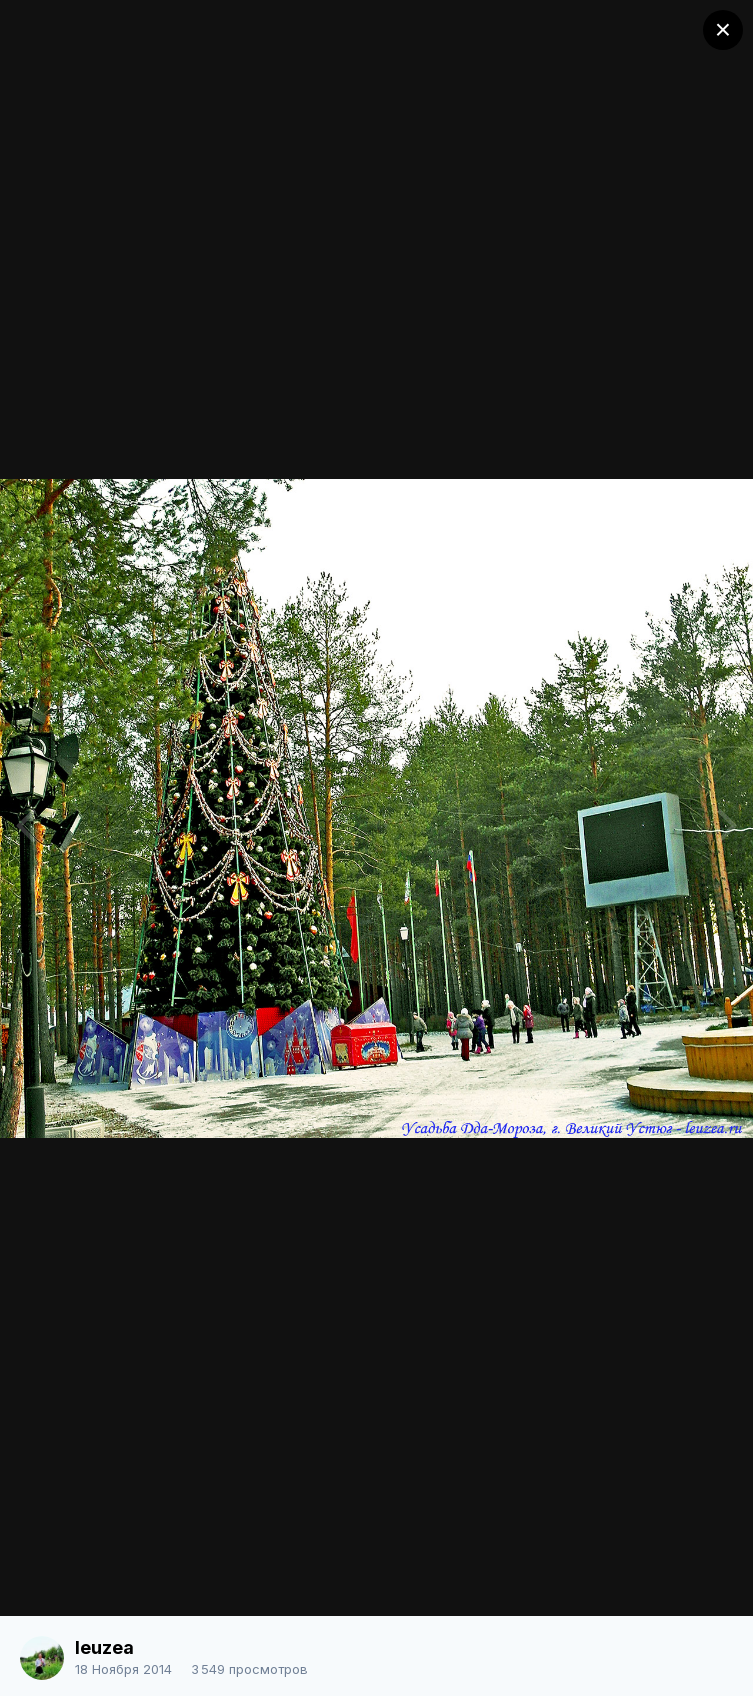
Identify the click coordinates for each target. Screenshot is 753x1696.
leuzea (104, 1647)
